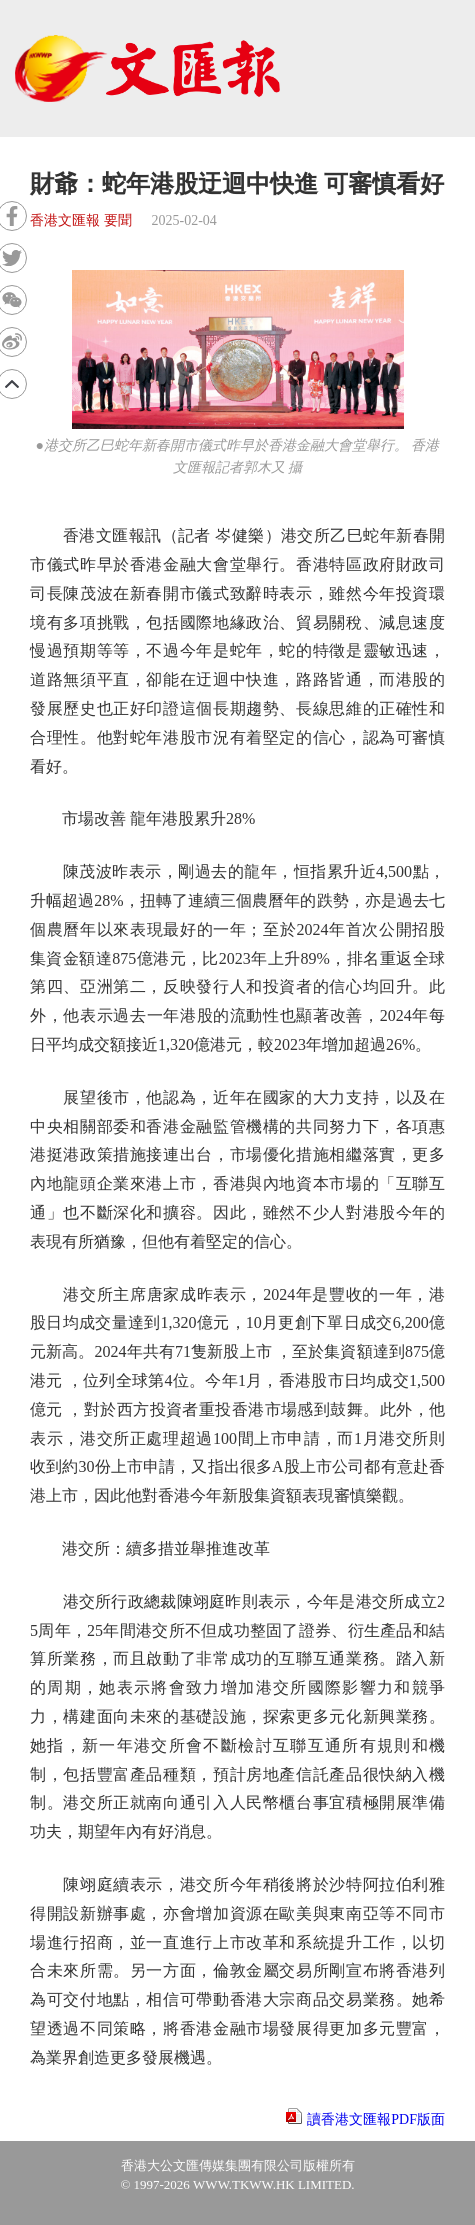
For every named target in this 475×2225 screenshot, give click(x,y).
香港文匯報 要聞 (81, 220)
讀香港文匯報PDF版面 (376, 2119)
